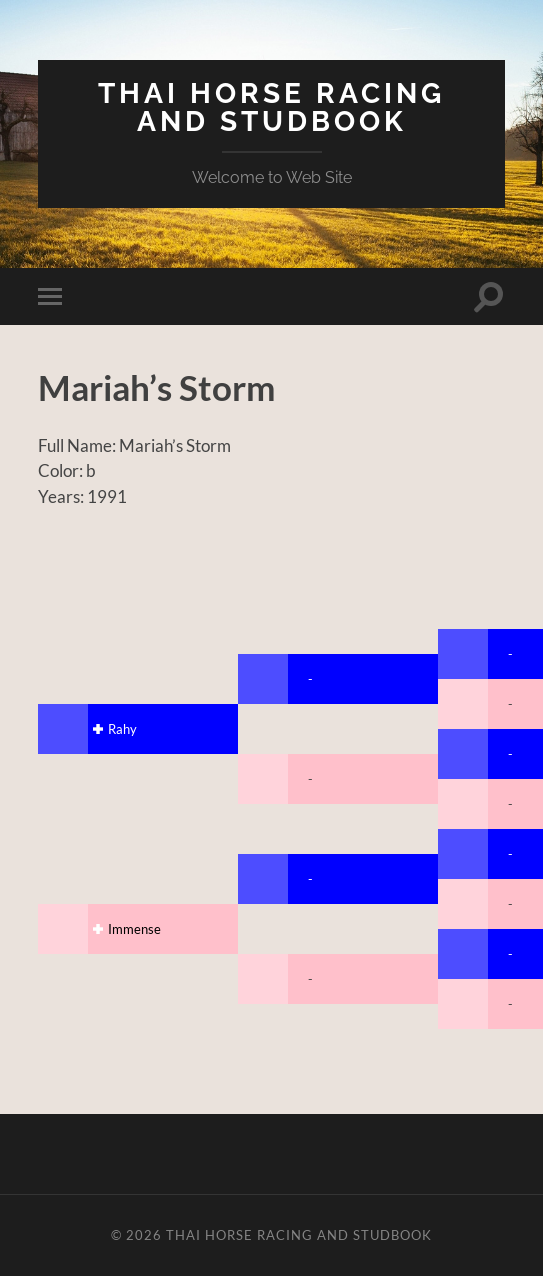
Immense (134, 929)
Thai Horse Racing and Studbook (271, 107)
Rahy (122, 729)
